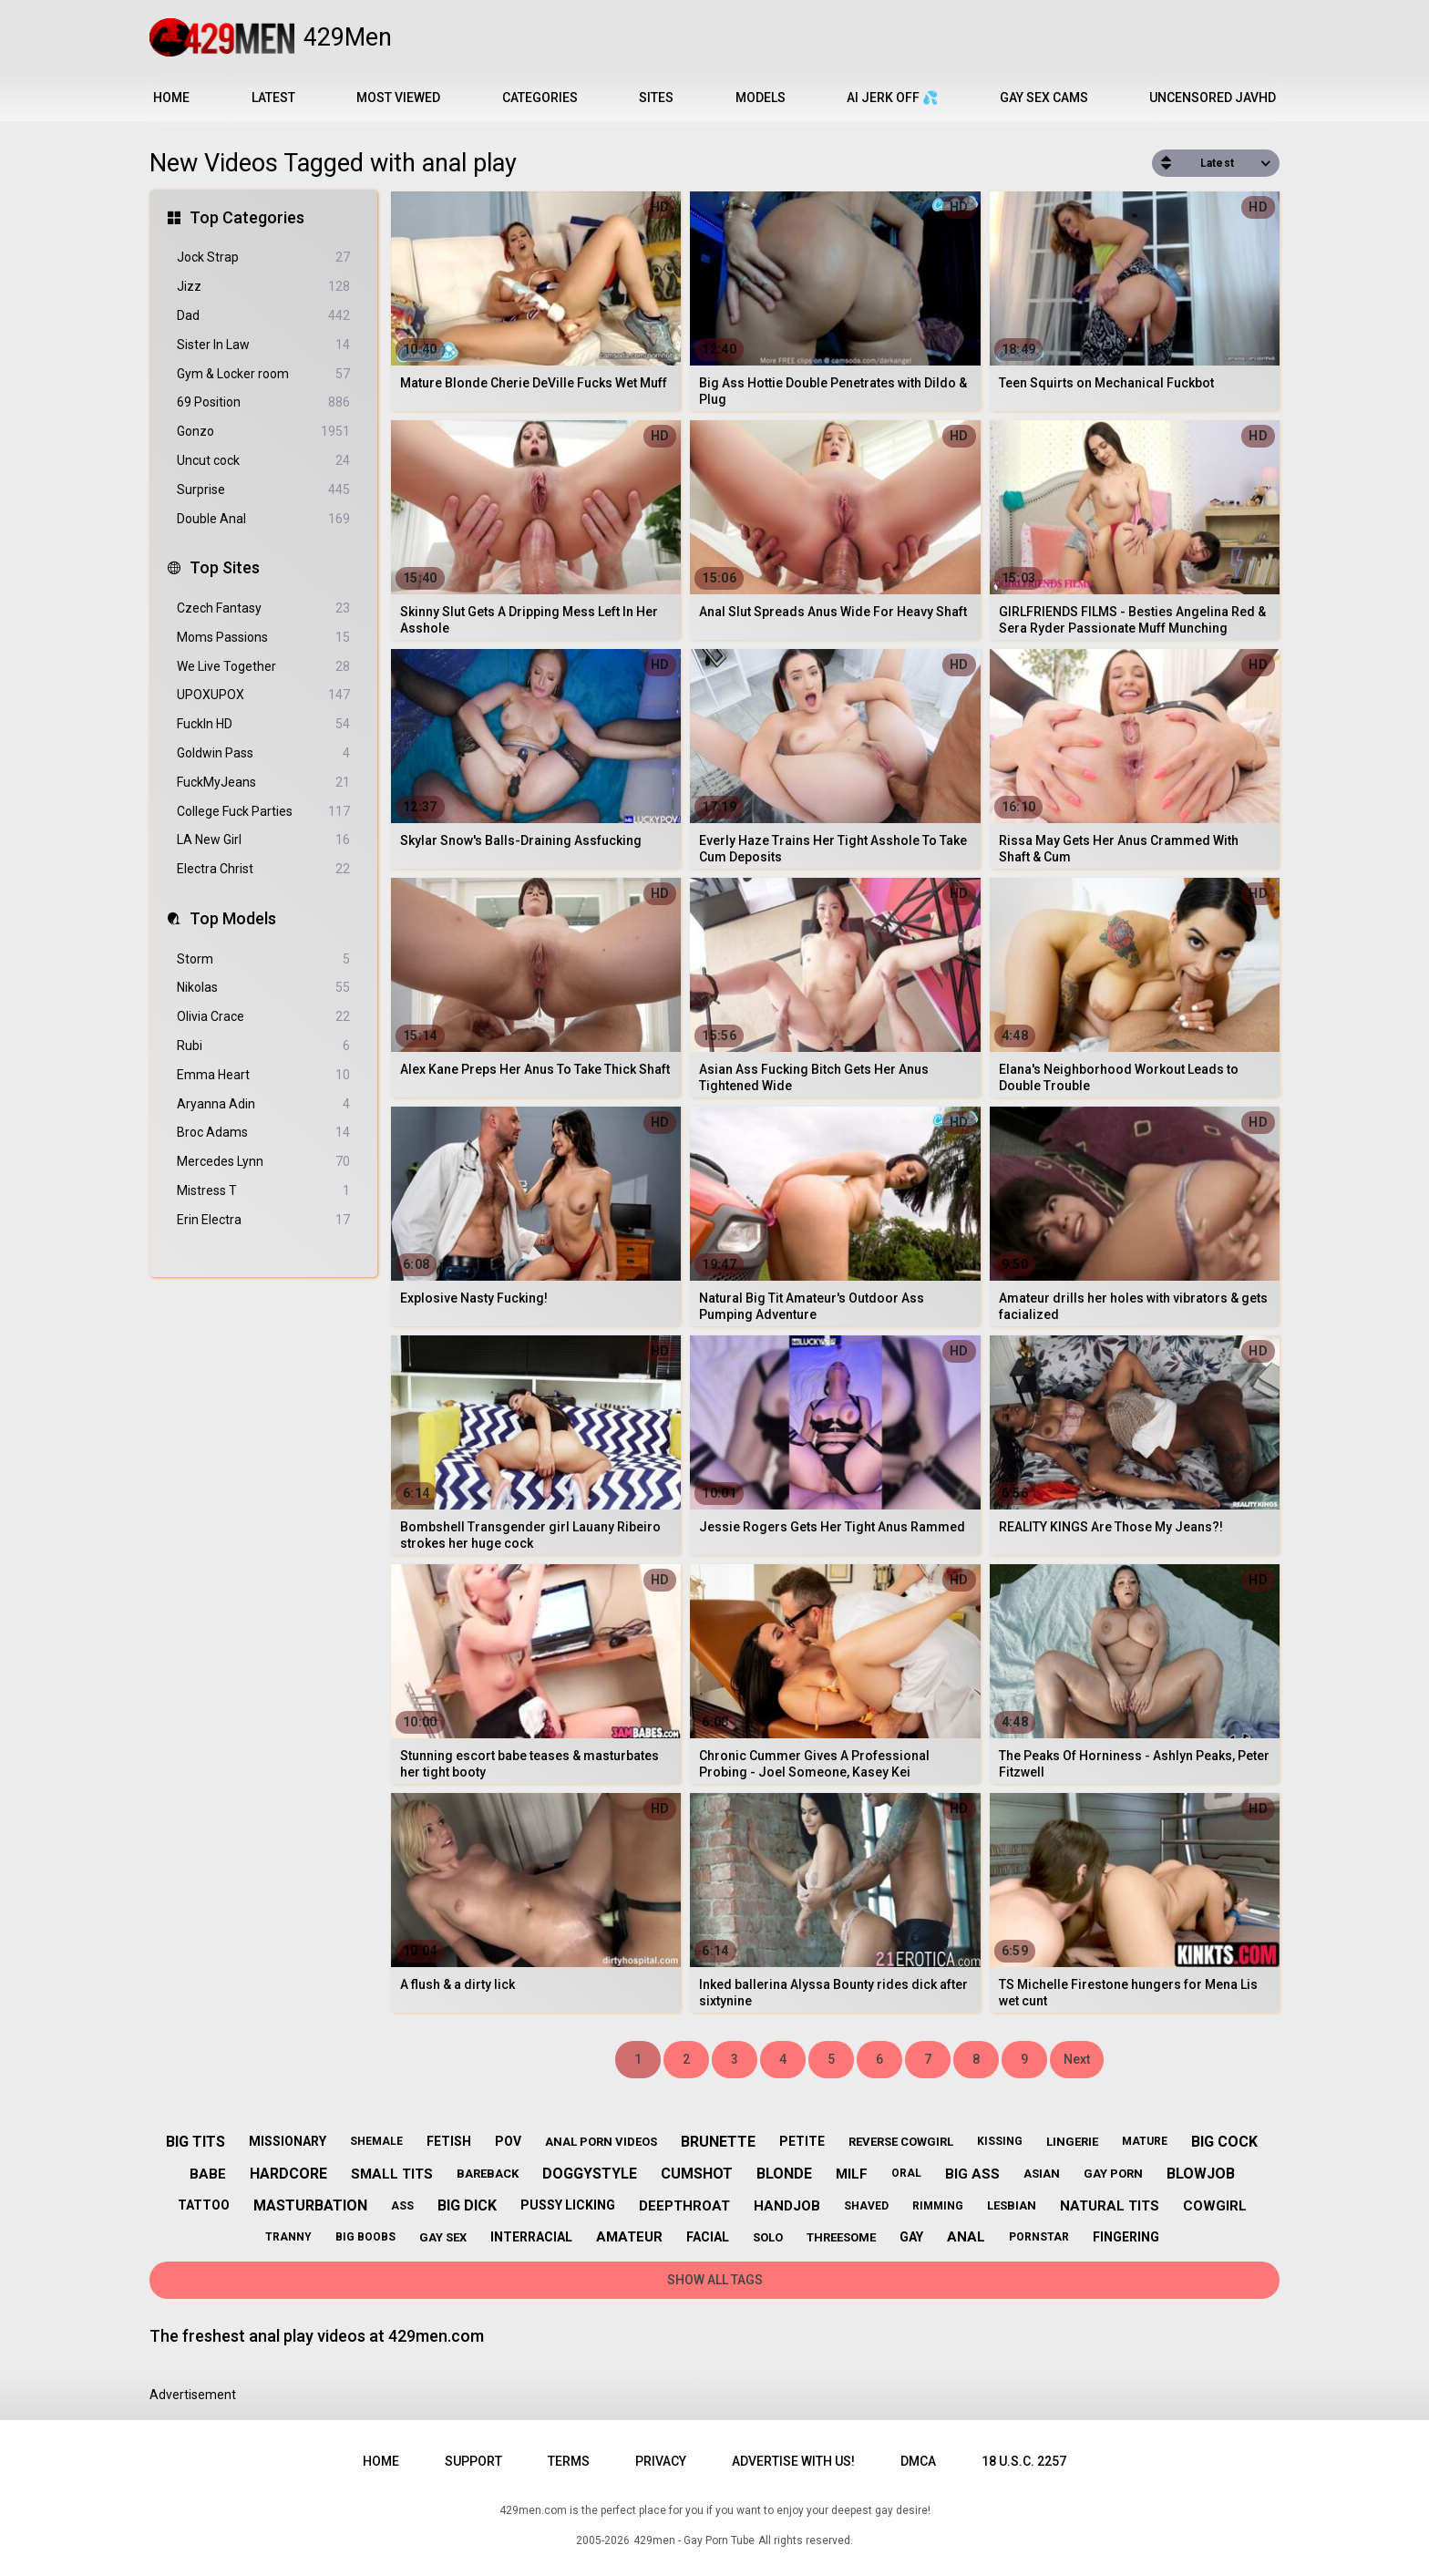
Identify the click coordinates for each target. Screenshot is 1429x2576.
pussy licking (567, 2205)
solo (768, 2237)
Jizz (263, 286)
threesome (841, 2237)
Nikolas (263, 987)
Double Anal (263, 519)
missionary (287, 2141)
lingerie (1072, 2141)
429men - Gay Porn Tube (694, 2540)
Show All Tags (715, 2279)
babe (208, 2174)
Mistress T (263, 1191)
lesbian (1011, 2205)
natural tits (1109, 2206)
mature (1144, 2141)
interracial (531, 2237)
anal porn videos (601, 2141)
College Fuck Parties (263, 811)
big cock (1224, 2141)
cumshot (697, 2173)
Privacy (660, 2461)
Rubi (263, 1046)
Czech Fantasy (263, 608)
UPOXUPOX (263, 695)
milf (852, 2174)
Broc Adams (263, 1132)
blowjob (1201, 2173)
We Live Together (263, 667)
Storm (263, 959)
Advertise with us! (793, 2461)
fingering (1126, 2237)
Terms (569, 2461)
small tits (392, 2174)
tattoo (204, 2205)
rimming (937, 2206)
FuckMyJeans (263, 782)
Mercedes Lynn (263, 1162)
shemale (376, 2141)
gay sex (443, 2237)
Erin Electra (263, 1220)
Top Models (233, 918)
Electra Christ (263, 869)
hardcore (288, 2173)
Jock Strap (263, 257)
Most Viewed (398, 97)
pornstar (1039, 2237)
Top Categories (247, 217)
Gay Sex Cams (1044, 97)
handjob (787, 2206)
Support (473, 2461)
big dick (467, 2205)
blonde (784, 2173)
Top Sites (225, 567)
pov (508, 2141)
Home (171, 97)
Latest (273, 97)
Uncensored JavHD (1212, 97)
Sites (656, 97)
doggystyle (589, 2173)
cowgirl (1215, 2206)
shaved (866, 2206)
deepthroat (684, 2206)
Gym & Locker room (263, 374)
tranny (288, 2237)
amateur (629, 2237)
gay (911, 2237)
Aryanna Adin (263, 1104)
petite (802, 2141)
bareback (488, 2173)
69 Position (263, 402)
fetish (449, 2141)
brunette (718, 2141)
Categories (540, 97)
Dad (263, 316)
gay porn (1113, 2173)
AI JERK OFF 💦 (892, 97)
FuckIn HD (263, 724)
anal (966, 2237)
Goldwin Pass (263, 753)
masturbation (310, 2205)
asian (1041, 2173)
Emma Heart (263, 1075)
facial (707, 2237)
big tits (195, 2141)
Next (1077, 2059)
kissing (1000, 2141)
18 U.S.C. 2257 (1024, 2461)
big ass (972, 2174)
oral (906, 2173)
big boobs (365, 2237)
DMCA (918, 2461)
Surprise (263, 490)
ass (402, 2206)
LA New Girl (263, 840)
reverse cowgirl (900, 2141)
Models (760, 97)
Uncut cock (263, 461)
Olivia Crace (263, 1017)
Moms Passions (263, 637)
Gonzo (263, 431)
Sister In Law (263, 345)
